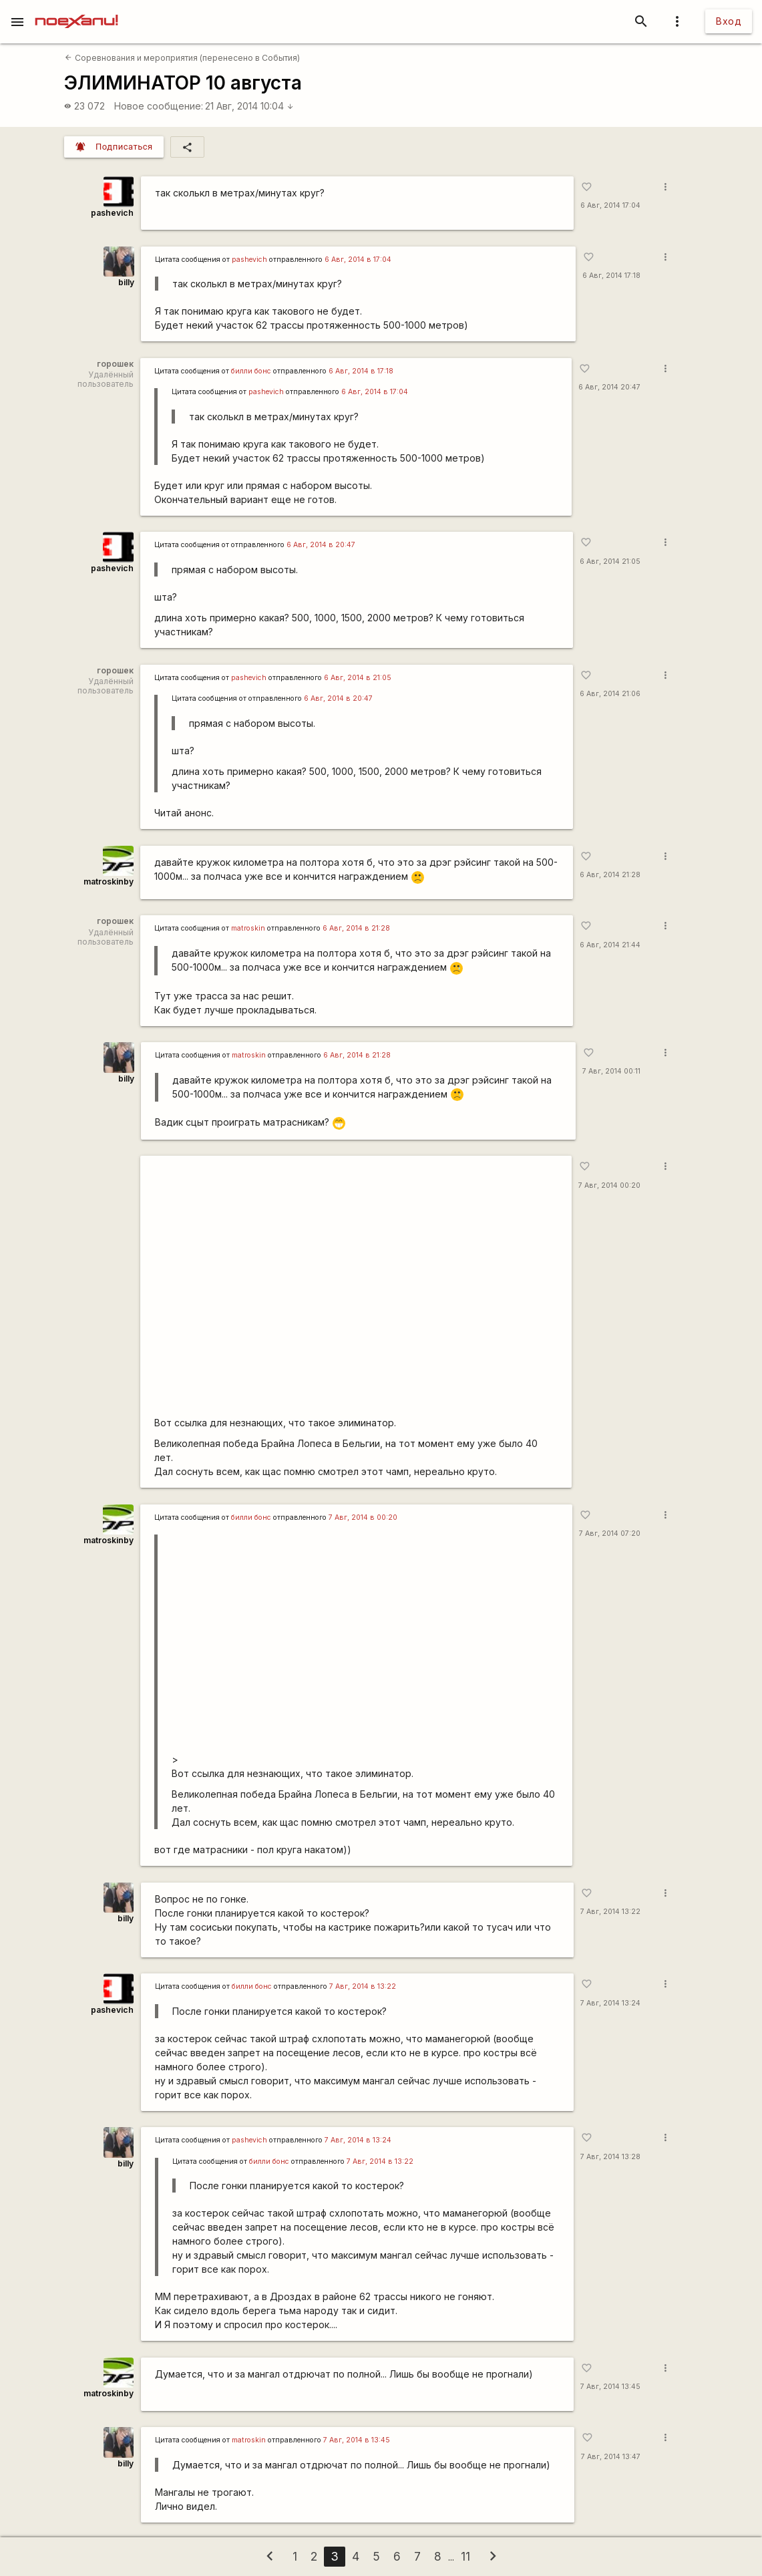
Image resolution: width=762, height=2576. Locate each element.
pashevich (112, 213)
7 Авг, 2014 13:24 (610, 2003)
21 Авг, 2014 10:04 (249, 106)
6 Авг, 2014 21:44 (610, 945)
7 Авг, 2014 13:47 (610, 2456)
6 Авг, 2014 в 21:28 (356, 928)
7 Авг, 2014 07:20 (609, 1533)
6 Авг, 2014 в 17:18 (361, 371)
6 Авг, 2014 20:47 (609, 387)
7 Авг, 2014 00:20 (609, 1185)
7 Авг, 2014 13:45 (610, 2386)
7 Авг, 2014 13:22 (610, 1911)
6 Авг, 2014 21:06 (610, 693)
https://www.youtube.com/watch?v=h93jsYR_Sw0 (355, 1287)
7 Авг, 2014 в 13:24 (358, 2140)
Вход (728, 21)
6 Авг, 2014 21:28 (610, 874)
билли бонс (251, 371)
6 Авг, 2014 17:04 (610, 205)
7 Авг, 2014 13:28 (610, 2156)
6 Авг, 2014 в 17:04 (358, 259)
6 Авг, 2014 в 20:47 (321, 544)
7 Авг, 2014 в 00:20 (363, 1517)
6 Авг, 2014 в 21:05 (357, 677)
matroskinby (108, 881)
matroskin (248, 928)
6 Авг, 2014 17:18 (611, 275)
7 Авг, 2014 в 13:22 (362, 1986)
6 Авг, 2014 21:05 (610, 561)
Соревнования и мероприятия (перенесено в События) (182, 58)
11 (465, 2556)
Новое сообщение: (158, 106)
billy (126, 282)
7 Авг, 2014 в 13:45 (356, 2440)
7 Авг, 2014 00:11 (611, 1071)
